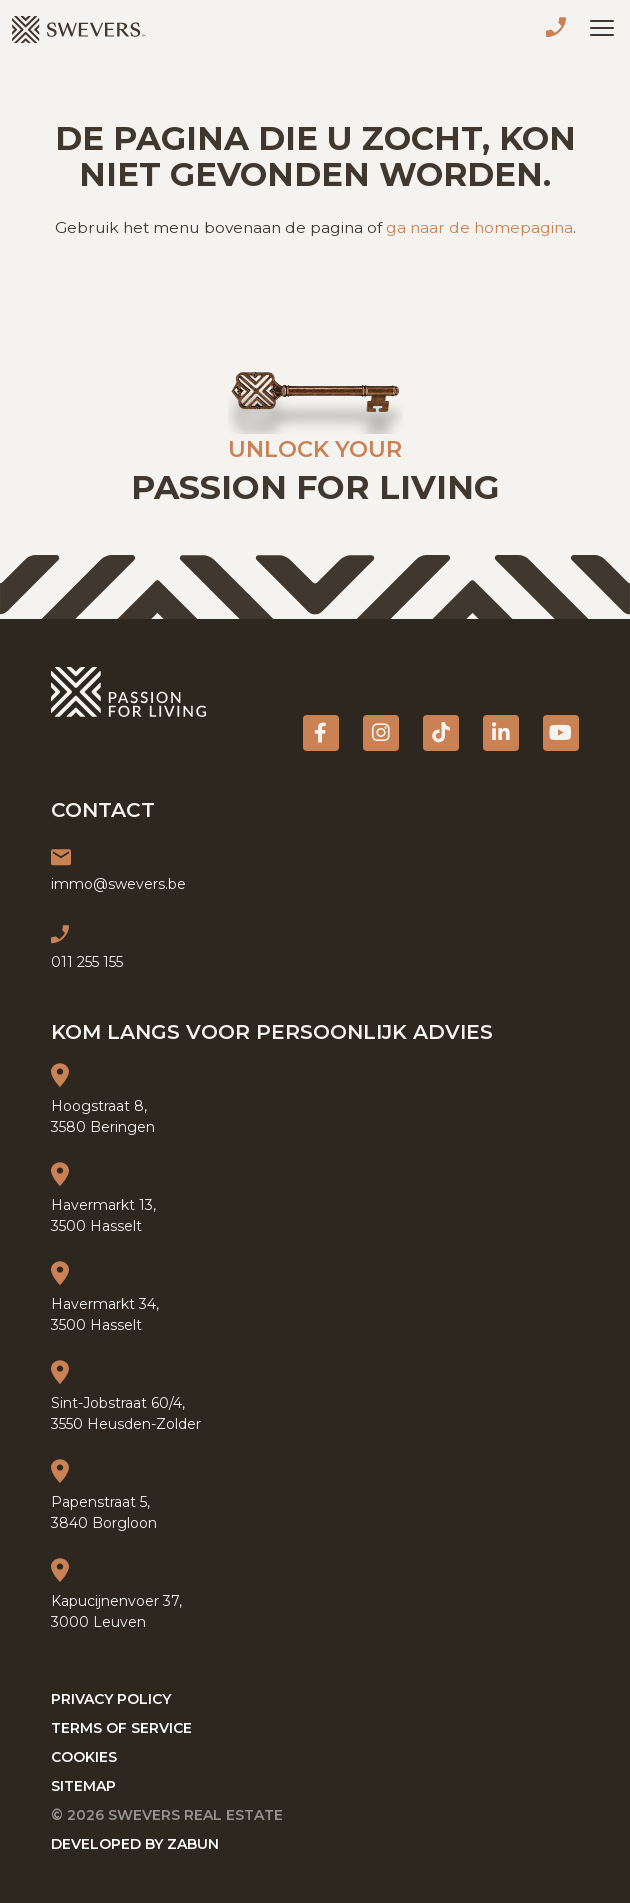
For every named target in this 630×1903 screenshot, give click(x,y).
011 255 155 (560, 30)
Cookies (84, 1757)
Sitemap (83, 1786)
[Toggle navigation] (602, 28)
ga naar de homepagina (479, 227)
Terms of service (121, 1728)
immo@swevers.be (118, 884)
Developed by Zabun (135, 1844)
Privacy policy (111, 1699)
